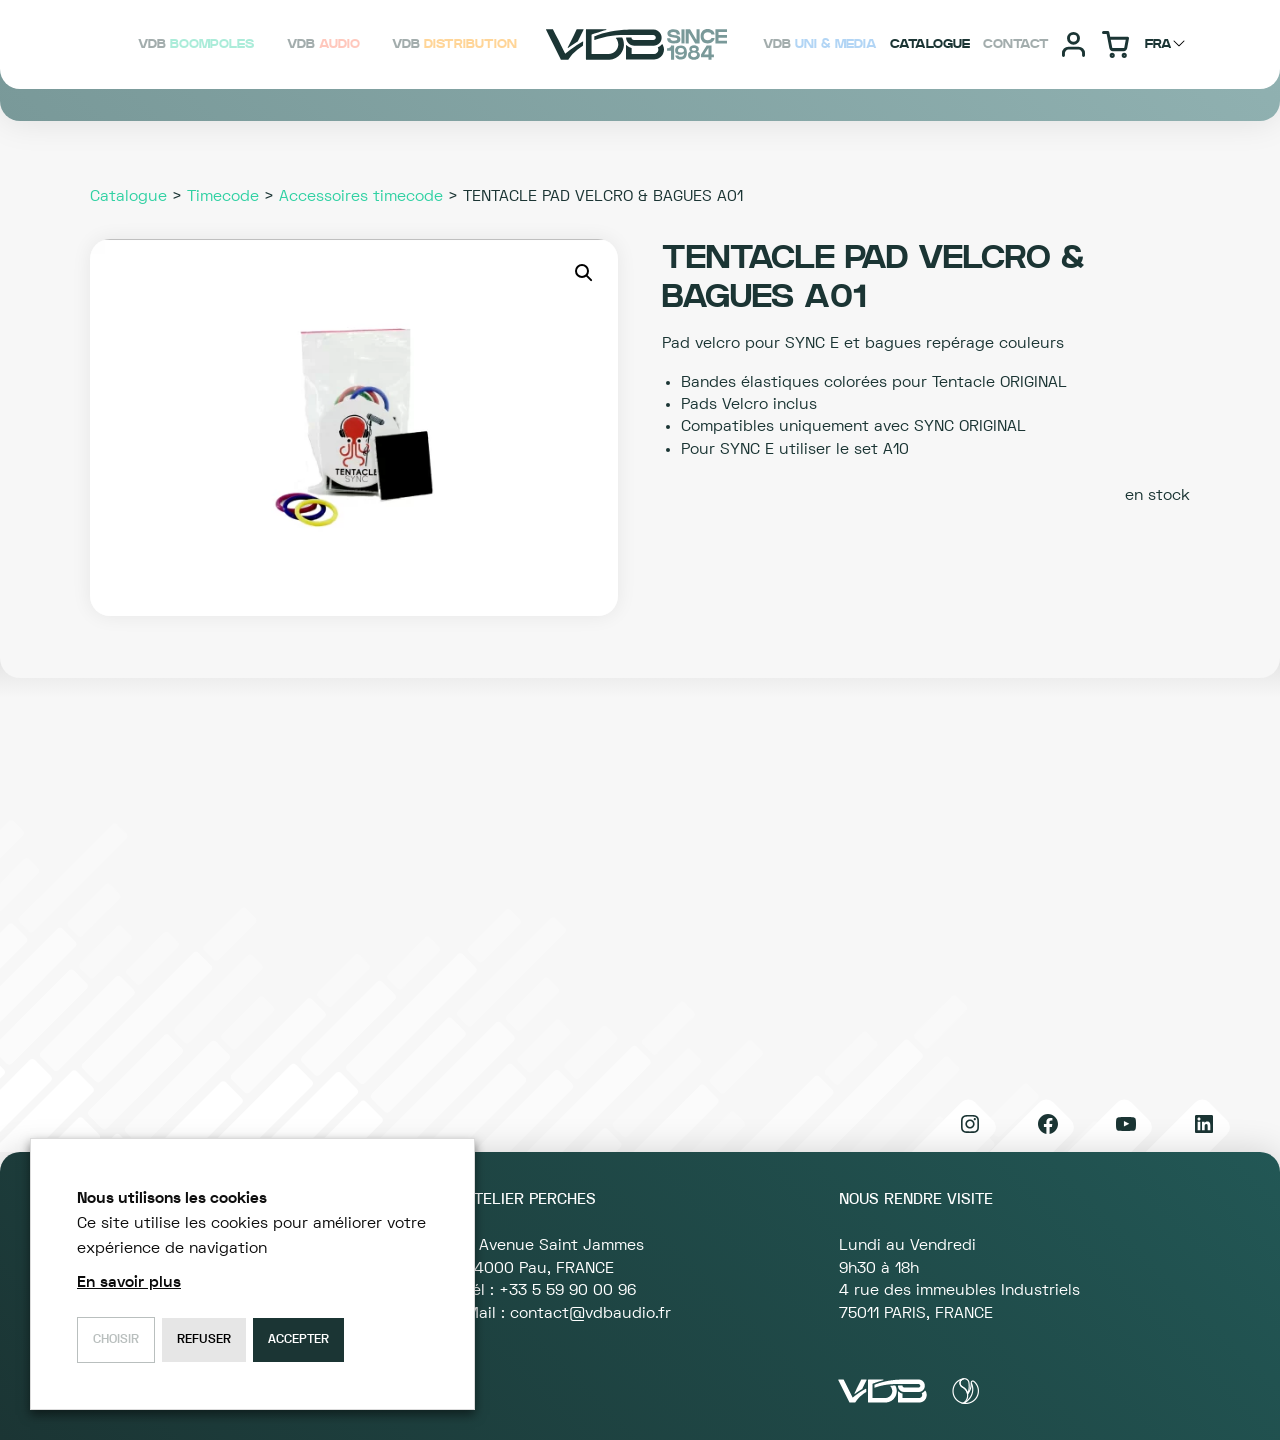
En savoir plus (129, 1282)
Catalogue (128, 196)
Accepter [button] (298, 1339)
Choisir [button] (116, 1339)
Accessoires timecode (361, 196)
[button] (584, 273)
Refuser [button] (204, 1339)
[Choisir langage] (1168, 44)
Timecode (223, 196)
